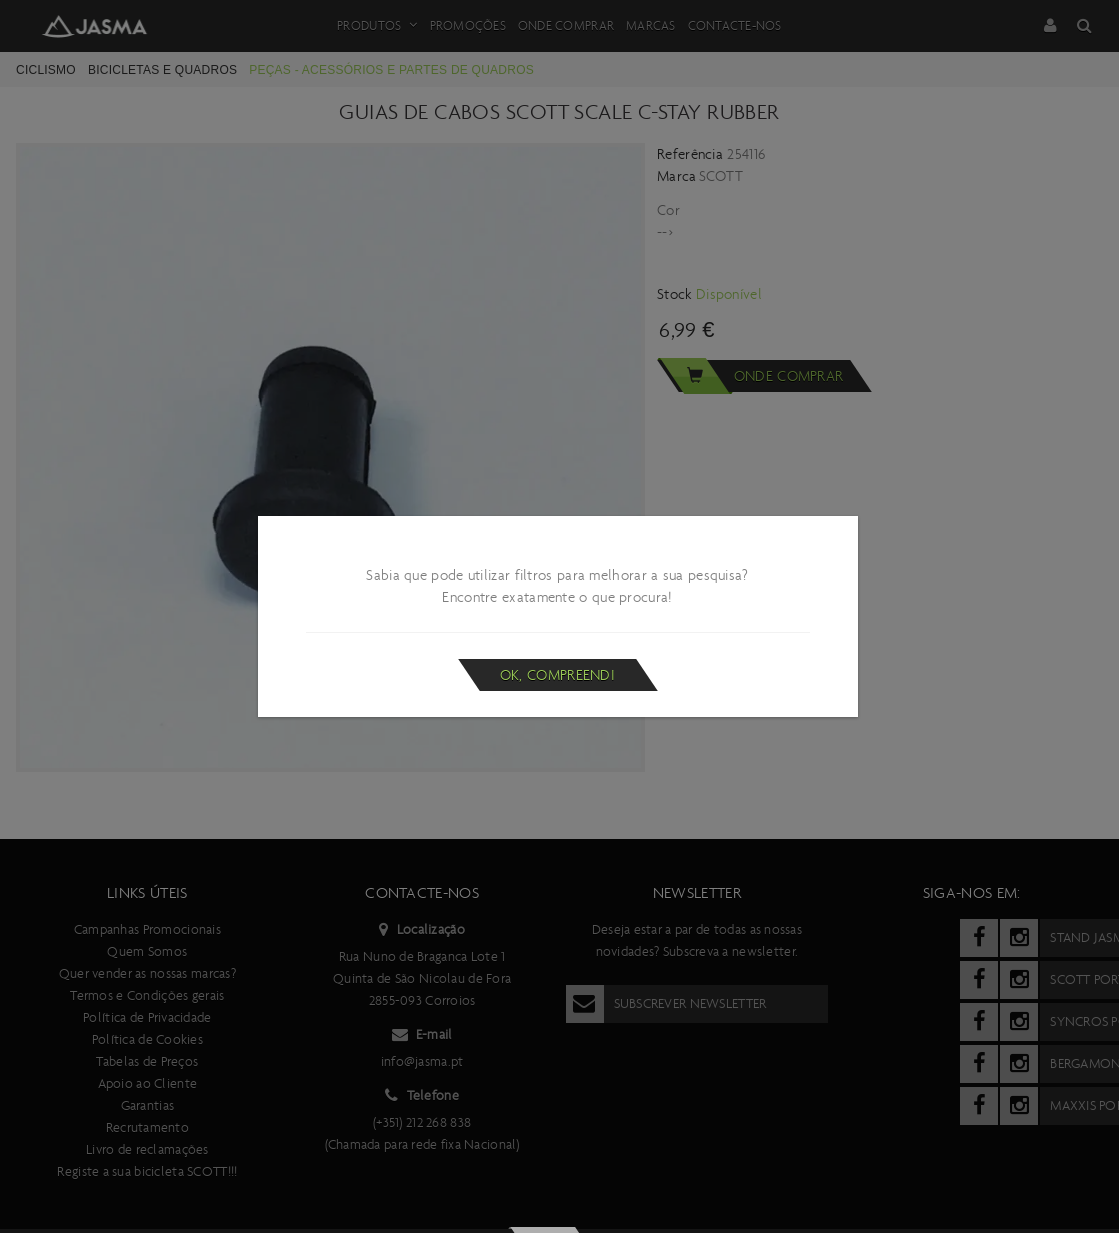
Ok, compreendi (557, 675)
